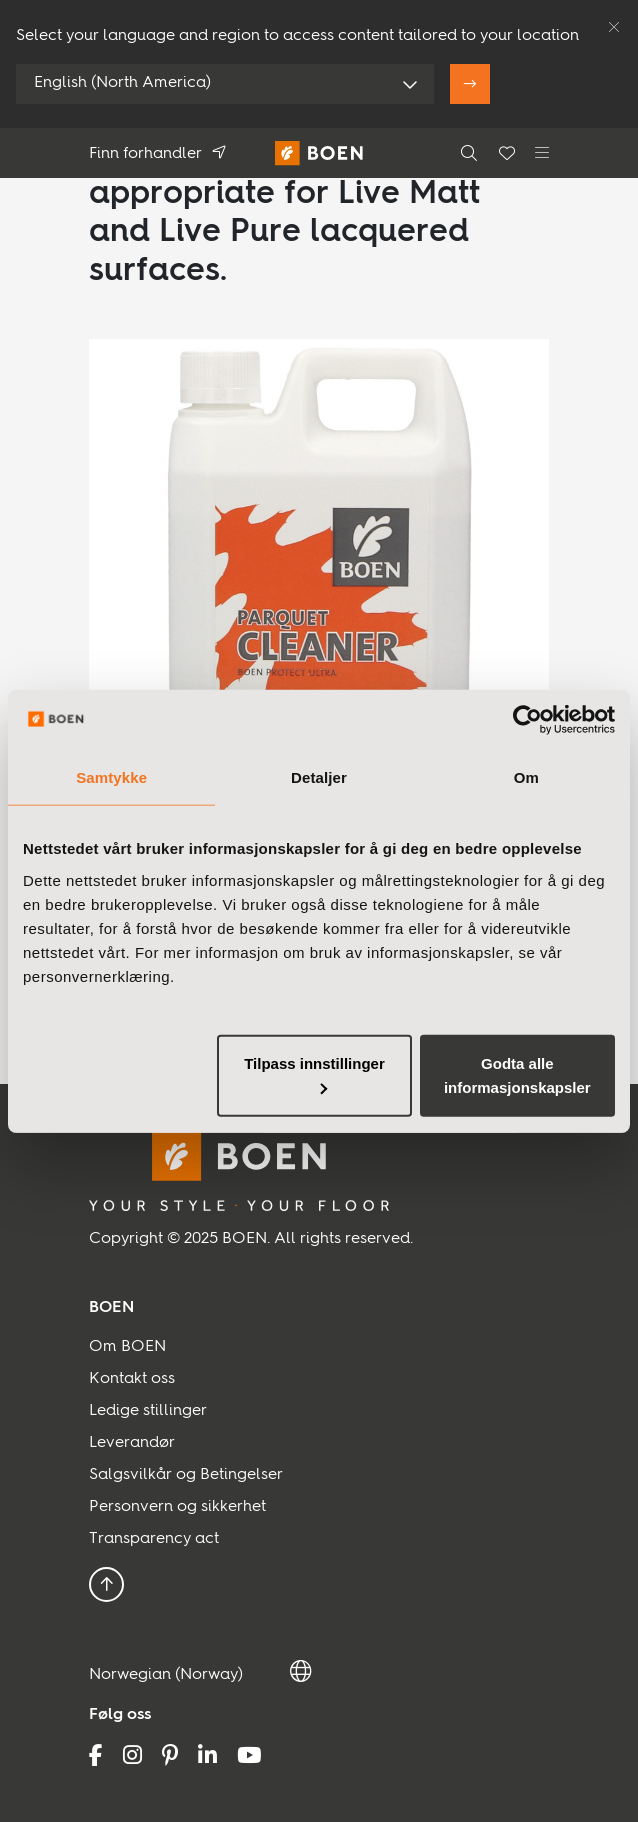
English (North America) (122, 83)
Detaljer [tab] (319, 777)
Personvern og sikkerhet (177, 1507)
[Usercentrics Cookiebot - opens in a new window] (527, 720)
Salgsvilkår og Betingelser (186, 1475)
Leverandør (132, 1443)
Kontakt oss (132, 1379)
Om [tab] (526, 777)
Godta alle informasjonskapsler (517, 1074)
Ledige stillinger (148, 1411)
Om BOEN (127, 1347)
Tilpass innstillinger (314, 1074)
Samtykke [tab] (111, 777)
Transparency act (154, 1539)
